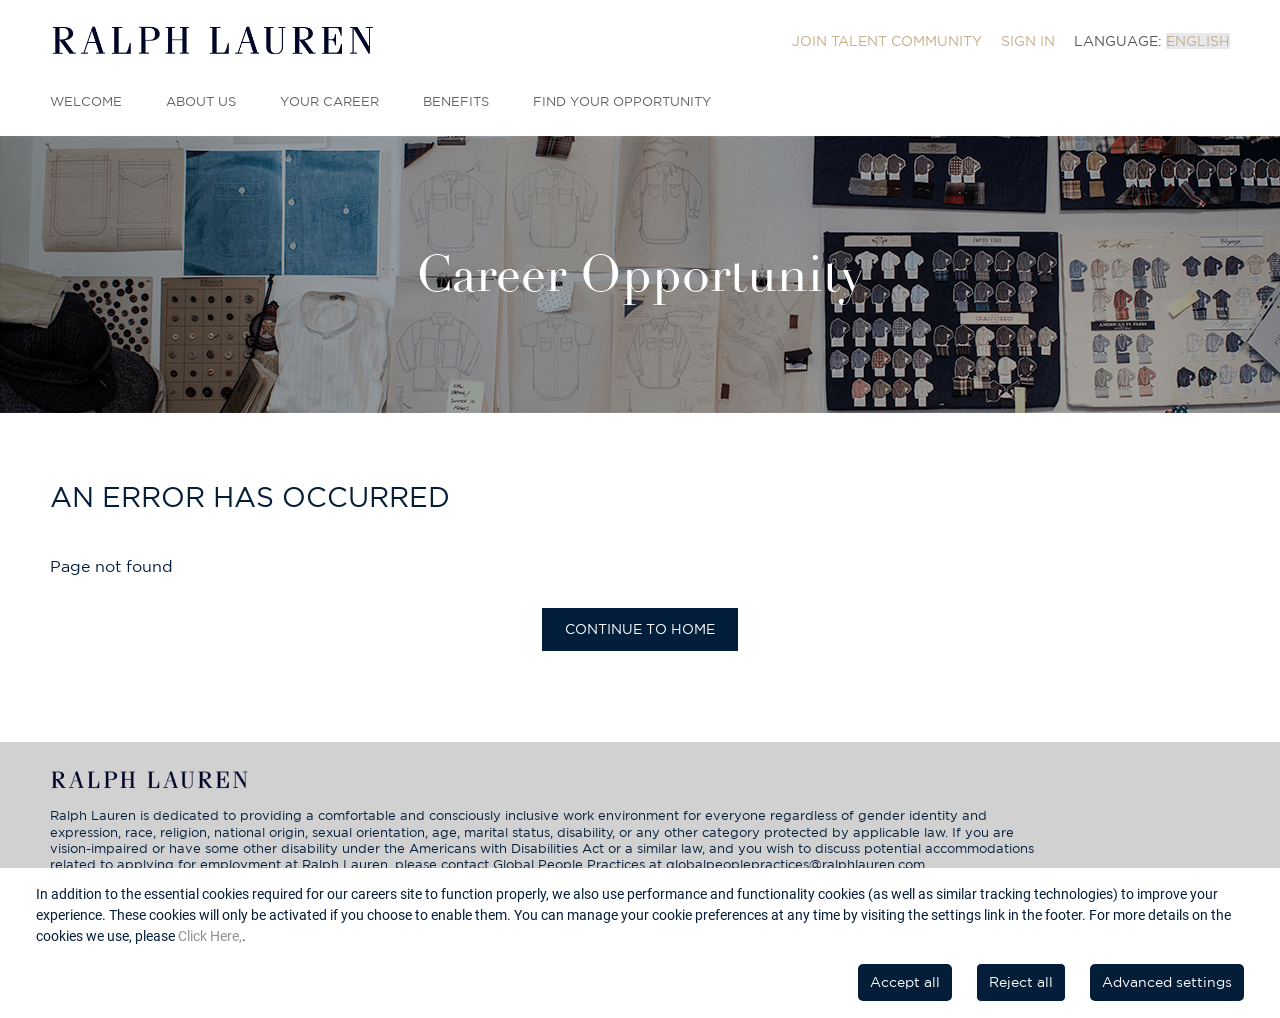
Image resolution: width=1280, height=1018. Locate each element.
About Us (201, 101)
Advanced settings (1167, 982)
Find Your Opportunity (622, 101)
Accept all (905, 982)
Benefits (456, 101)
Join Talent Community (887, 41)
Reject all (1021, 982)
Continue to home (640, 629)
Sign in (1028, 41)
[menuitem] (887, 41)
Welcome (86, 101)
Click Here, (210, 936)
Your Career (329, 101)
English (1198, 41)
